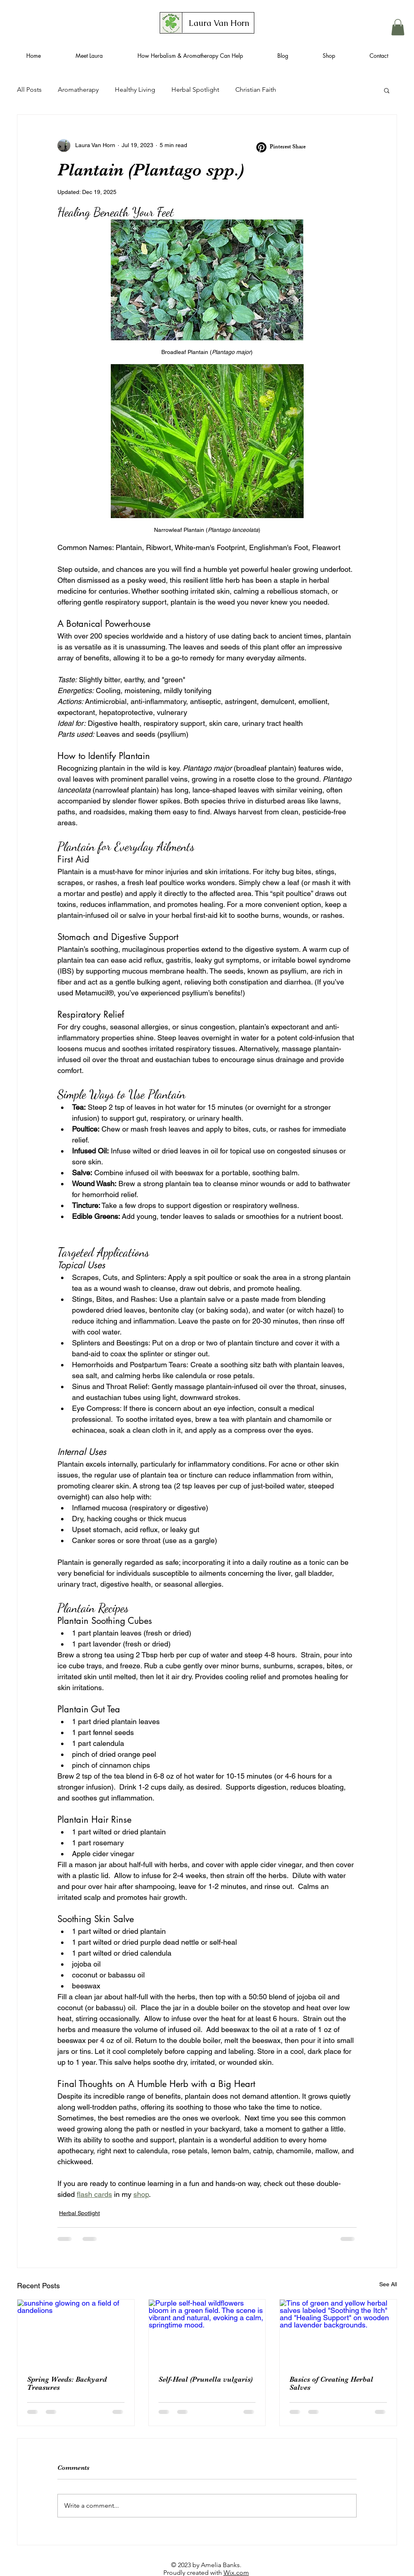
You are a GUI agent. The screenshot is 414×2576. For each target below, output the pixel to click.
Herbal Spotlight (195, 89)
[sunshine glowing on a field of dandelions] (75, 2332)
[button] (398, 27)
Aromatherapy (78, 89)
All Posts (29, 89)
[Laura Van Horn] (219, 23)
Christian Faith (255, 89)
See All (388, 2284)
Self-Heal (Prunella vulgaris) (205, 2379)
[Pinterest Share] (282, 147)
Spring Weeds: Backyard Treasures (67, 2383)
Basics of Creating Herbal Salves (331, 2383)
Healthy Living (135, 89)
